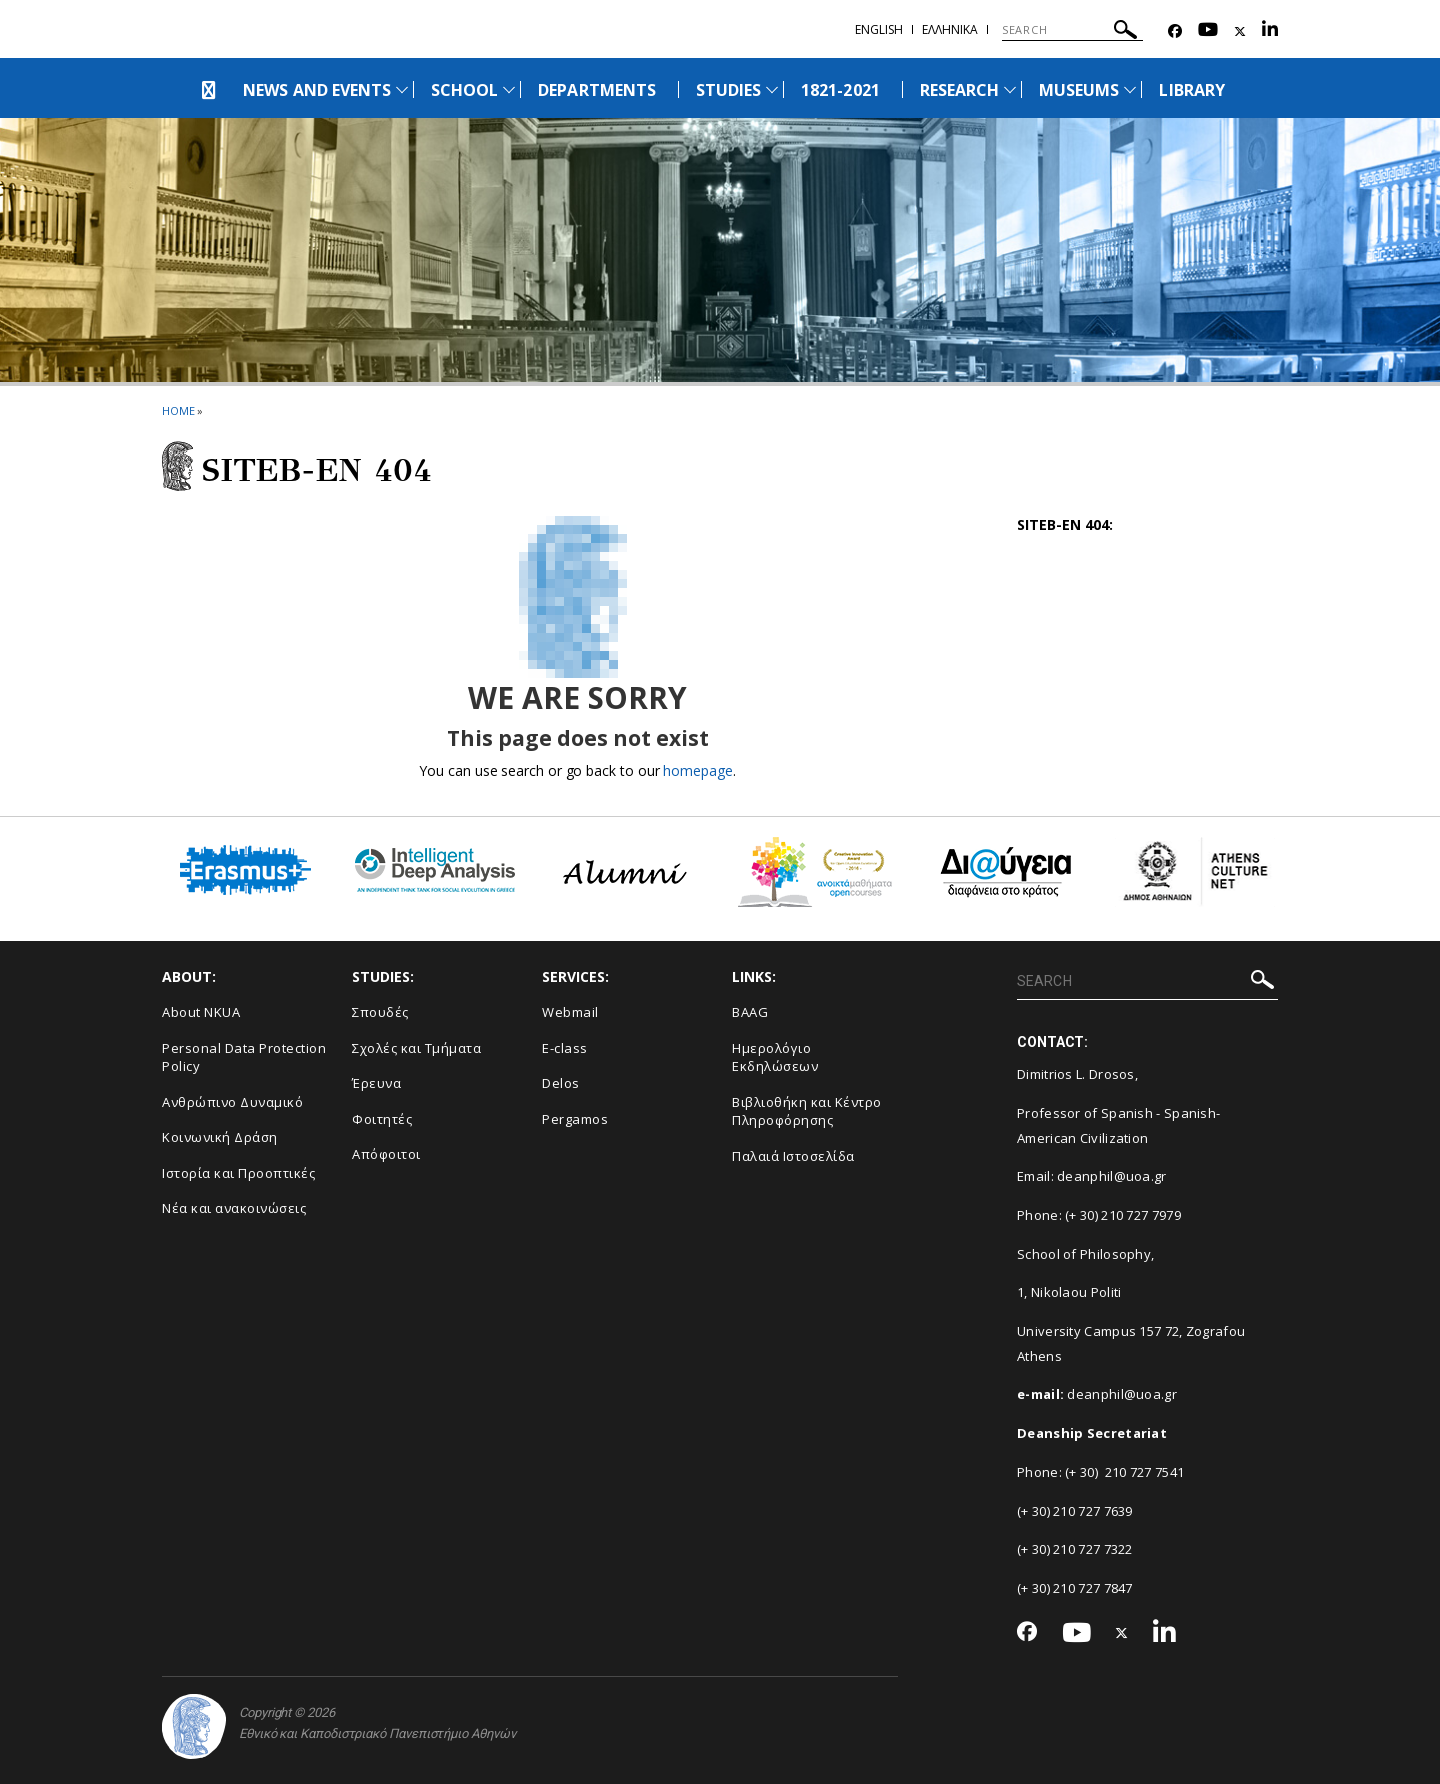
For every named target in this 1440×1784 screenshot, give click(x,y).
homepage (697, 770)
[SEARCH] (1072, 30)
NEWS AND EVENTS (317, 90)
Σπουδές (380, 1012)
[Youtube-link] (1208, 31)
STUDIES (728, 90)
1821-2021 (840, 90)
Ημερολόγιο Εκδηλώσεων (775, 1057)
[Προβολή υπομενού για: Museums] (1130, 89)
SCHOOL (464, 90)
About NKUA (201, 1012)
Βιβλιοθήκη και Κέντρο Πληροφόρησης (807, 1111)
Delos (561, 1083)
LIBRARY (1191, 90)
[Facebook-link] (1175, 31)
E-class (565, 1048)
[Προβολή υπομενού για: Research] (1010, 89)
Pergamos (575, 1119)
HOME (178, 410)
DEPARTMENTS (597, 90)
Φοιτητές (382, 1119)
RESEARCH (959, 90)
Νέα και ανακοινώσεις (234, 1208)
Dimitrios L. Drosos (1076, 1074)
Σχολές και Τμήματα (416, 1048)
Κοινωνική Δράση (220, 1137)
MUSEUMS (1079, 90)
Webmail (570, 1012)
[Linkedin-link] (1270, 31)
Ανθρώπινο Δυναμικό (232, 1102)
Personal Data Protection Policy (244, 1057)
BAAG (750, 1012)
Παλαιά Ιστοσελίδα (793, 1156)
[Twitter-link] (1240, 31)
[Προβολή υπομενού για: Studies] (772, 89)
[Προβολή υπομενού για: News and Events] (402, 89)
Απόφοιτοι (386, 1154)
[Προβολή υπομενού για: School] (509, 89)
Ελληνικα (950, 29)
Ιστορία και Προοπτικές (238, 1173)
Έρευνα (376, 1083)
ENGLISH (879, 29)
